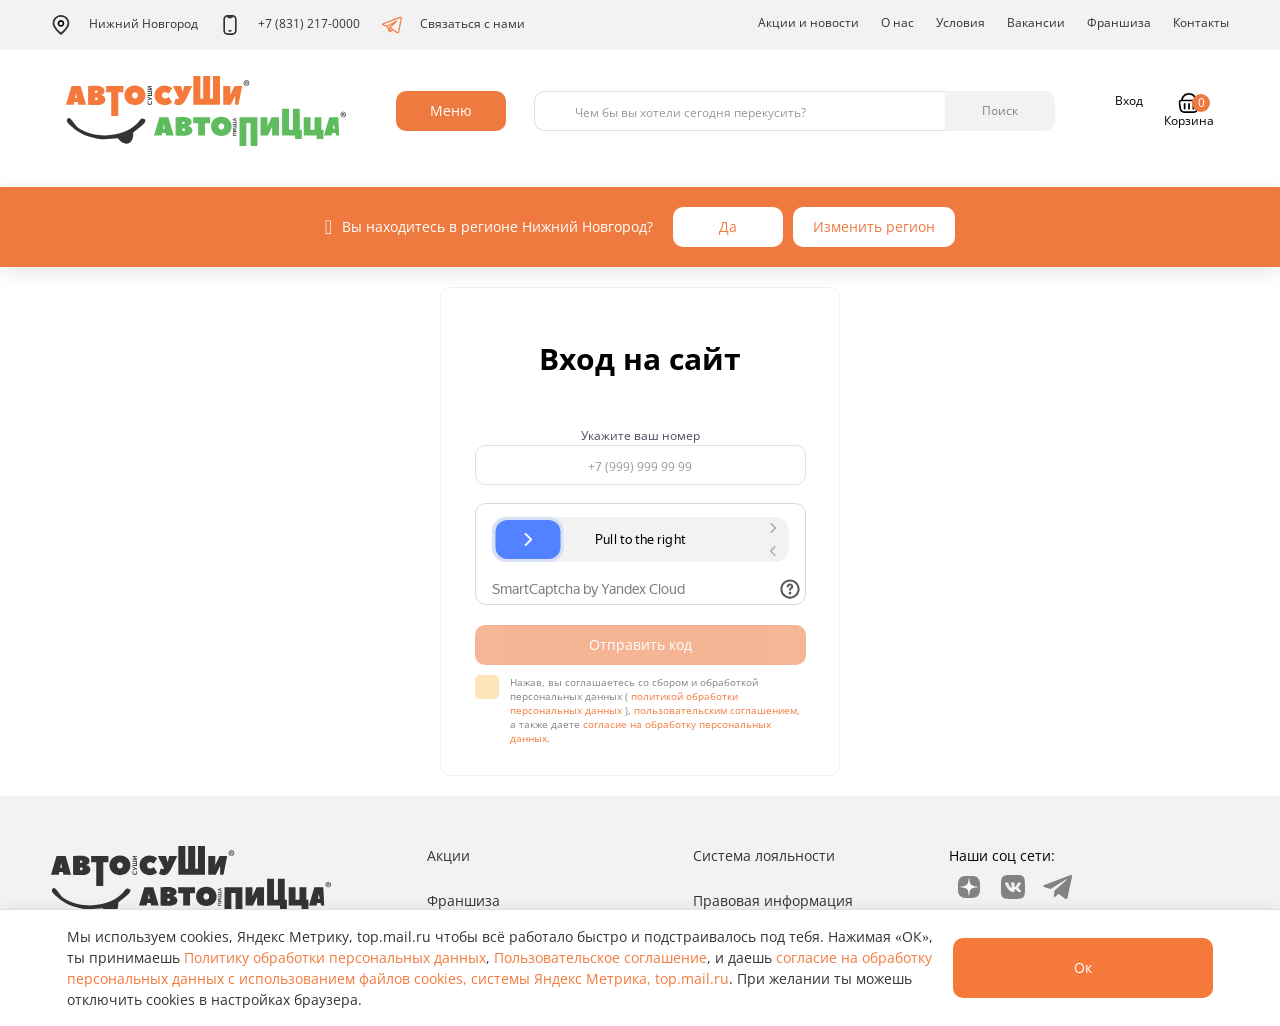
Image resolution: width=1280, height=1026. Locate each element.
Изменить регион (874, 226)
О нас (897, 22)
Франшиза (1119, 22)
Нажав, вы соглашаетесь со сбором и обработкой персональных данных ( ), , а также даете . (655, 710)
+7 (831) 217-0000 (290, 25)
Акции (448, 855)
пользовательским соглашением (715, 710)
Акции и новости (808, 22)
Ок (1083, 967)
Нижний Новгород (124, 25)
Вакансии (1036, 22)
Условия (960, 22)
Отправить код (640, 644)
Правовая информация (773, 900)
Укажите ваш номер (640, 436)
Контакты (1201, 22)
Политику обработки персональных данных (335, 957)
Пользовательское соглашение (600, 957)
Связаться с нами (453, 25)
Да (728, 226)
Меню (451, 110)
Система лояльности (764, 855)
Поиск (1000, 110)
